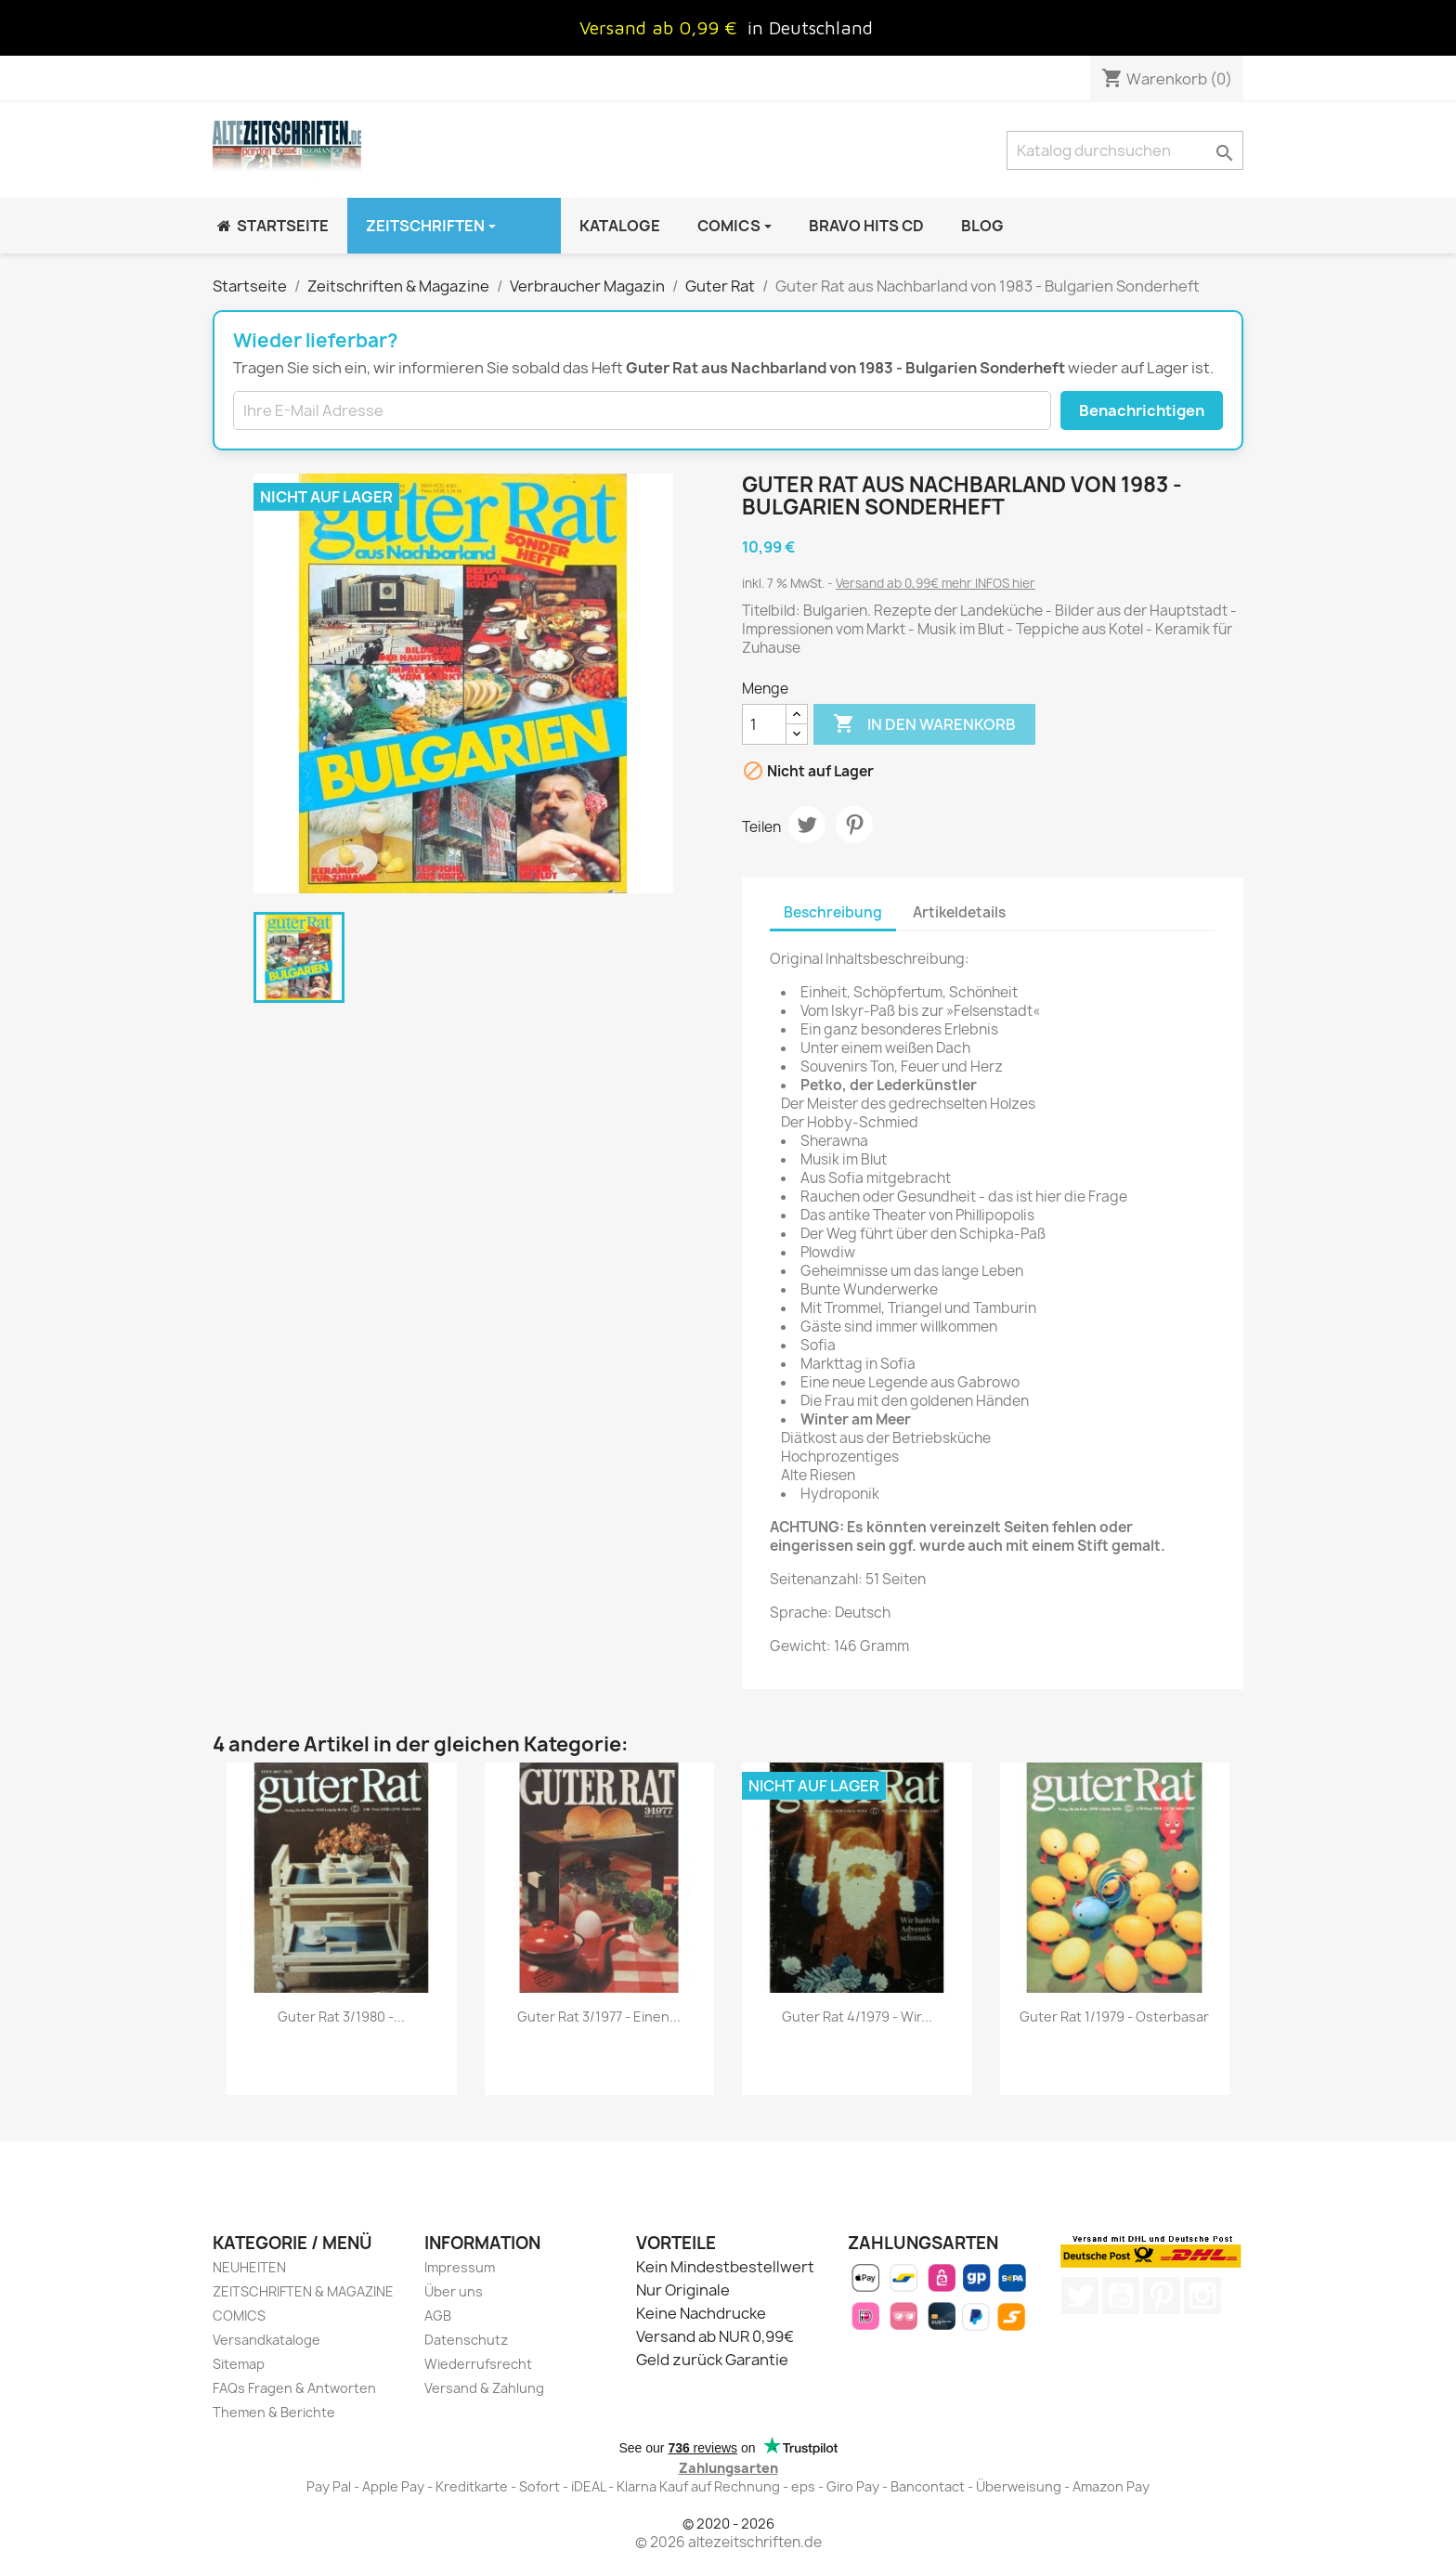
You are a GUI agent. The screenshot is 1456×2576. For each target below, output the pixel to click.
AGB (437, 2315)
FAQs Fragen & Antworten (294, 2388)
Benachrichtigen (1141, 410)
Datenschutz (466, 2339)
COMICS (239, 2315)
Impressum (459, 2267)
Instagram (1202, 2295)
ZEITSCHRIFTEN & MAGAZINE (303, 2291)
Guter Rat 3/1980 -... (341, 2016)
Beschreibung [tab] (833, 912)
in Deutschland (810, 27)
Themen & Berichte (274, 2412)
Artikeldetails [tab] (959, 912)
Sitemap (239, 2364)
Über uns (453, 2291)
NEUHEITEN (249, 2267)
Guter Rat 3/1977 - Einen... (599, 2016)
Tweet (807, 824)
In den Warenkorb (924, 724)
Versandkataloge (266, 2339)
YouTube (1120, 2295)
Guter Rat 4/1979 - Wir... (857, 2016)
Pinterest (854, 824)
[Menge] (764, 724)
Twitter (1079, 2295)
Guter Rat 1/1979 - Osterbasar (1114, 2016)
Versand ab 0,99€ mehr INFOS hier (935, 583)
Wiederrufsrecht (478, 2364)
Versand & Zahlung (484, 2388)
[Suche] (1125, 150)
